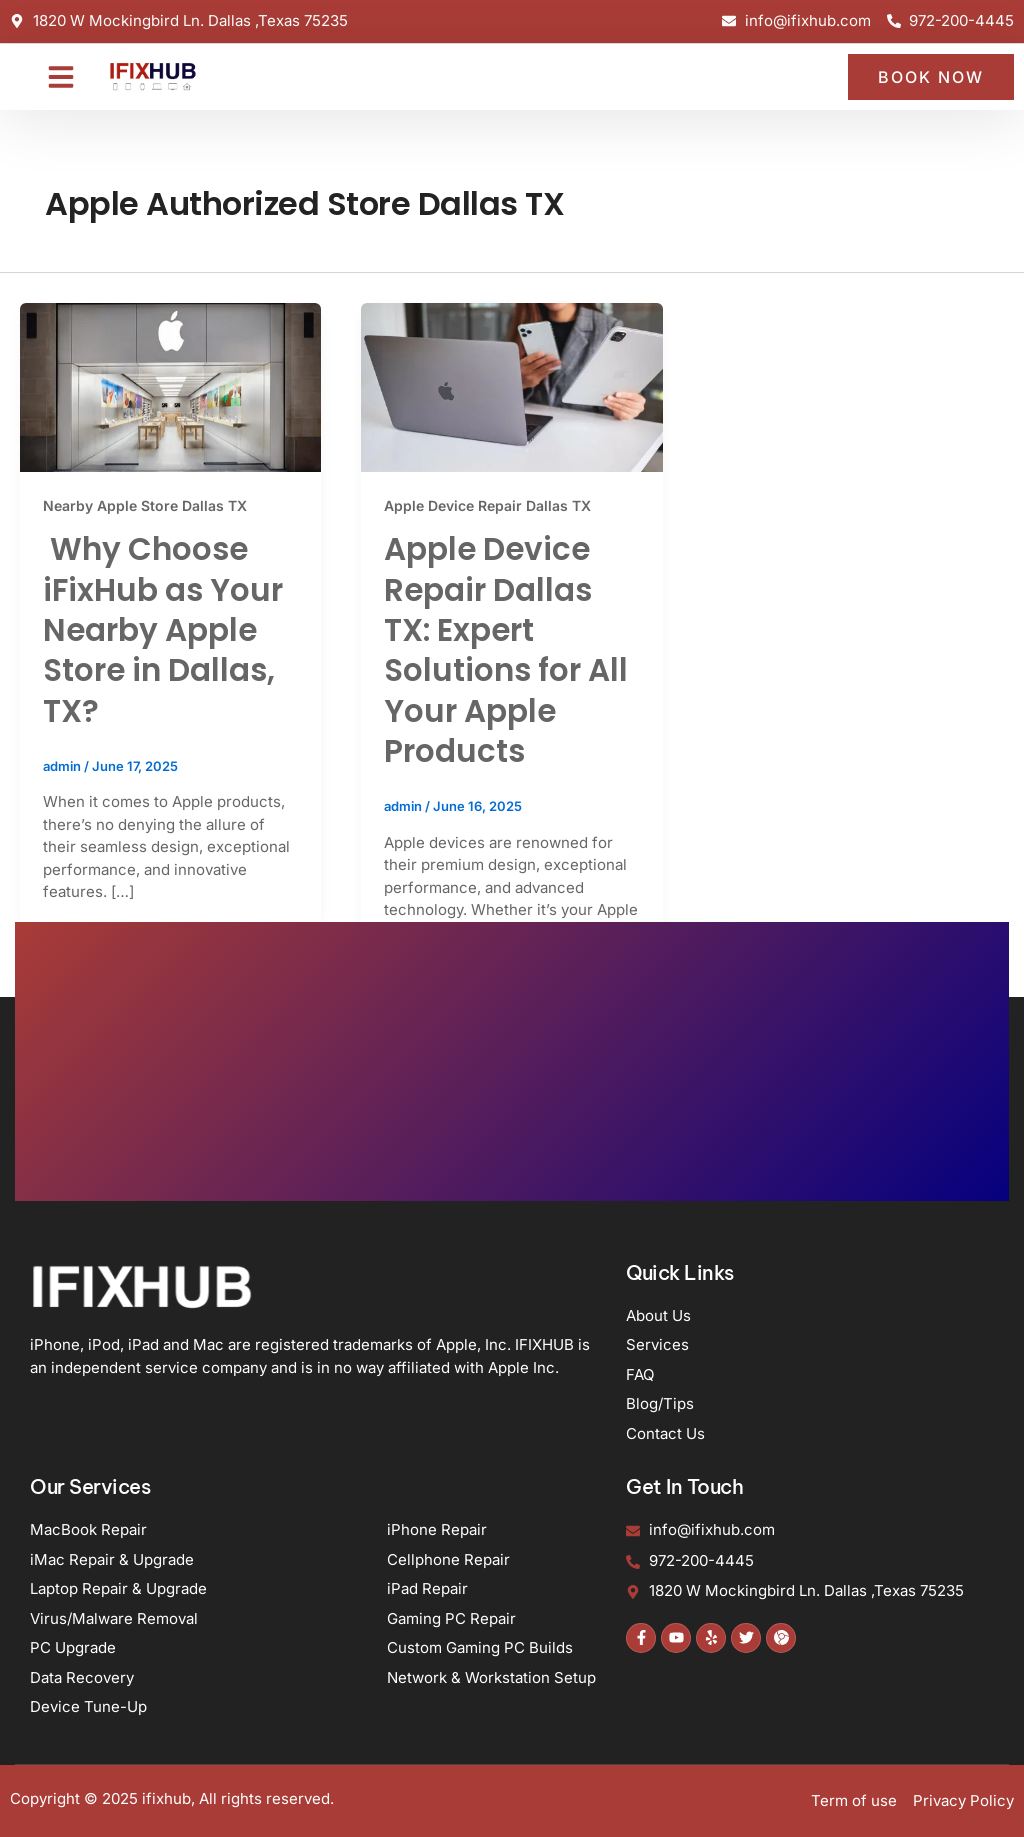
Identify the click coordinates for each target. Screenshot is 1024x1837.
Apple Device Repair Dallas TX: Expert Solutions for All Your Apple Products (506, 649)
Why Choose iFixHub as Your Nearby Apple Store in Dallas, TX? (163, 629)
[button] (61, 76)
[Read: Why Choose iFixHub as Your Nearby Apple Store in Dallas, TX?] (170, 386)
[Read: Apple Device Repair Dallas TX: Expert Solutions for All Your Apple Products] (511, 386)
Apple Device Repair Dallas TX (487, 505)
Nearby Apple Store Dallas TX (145, 505)
